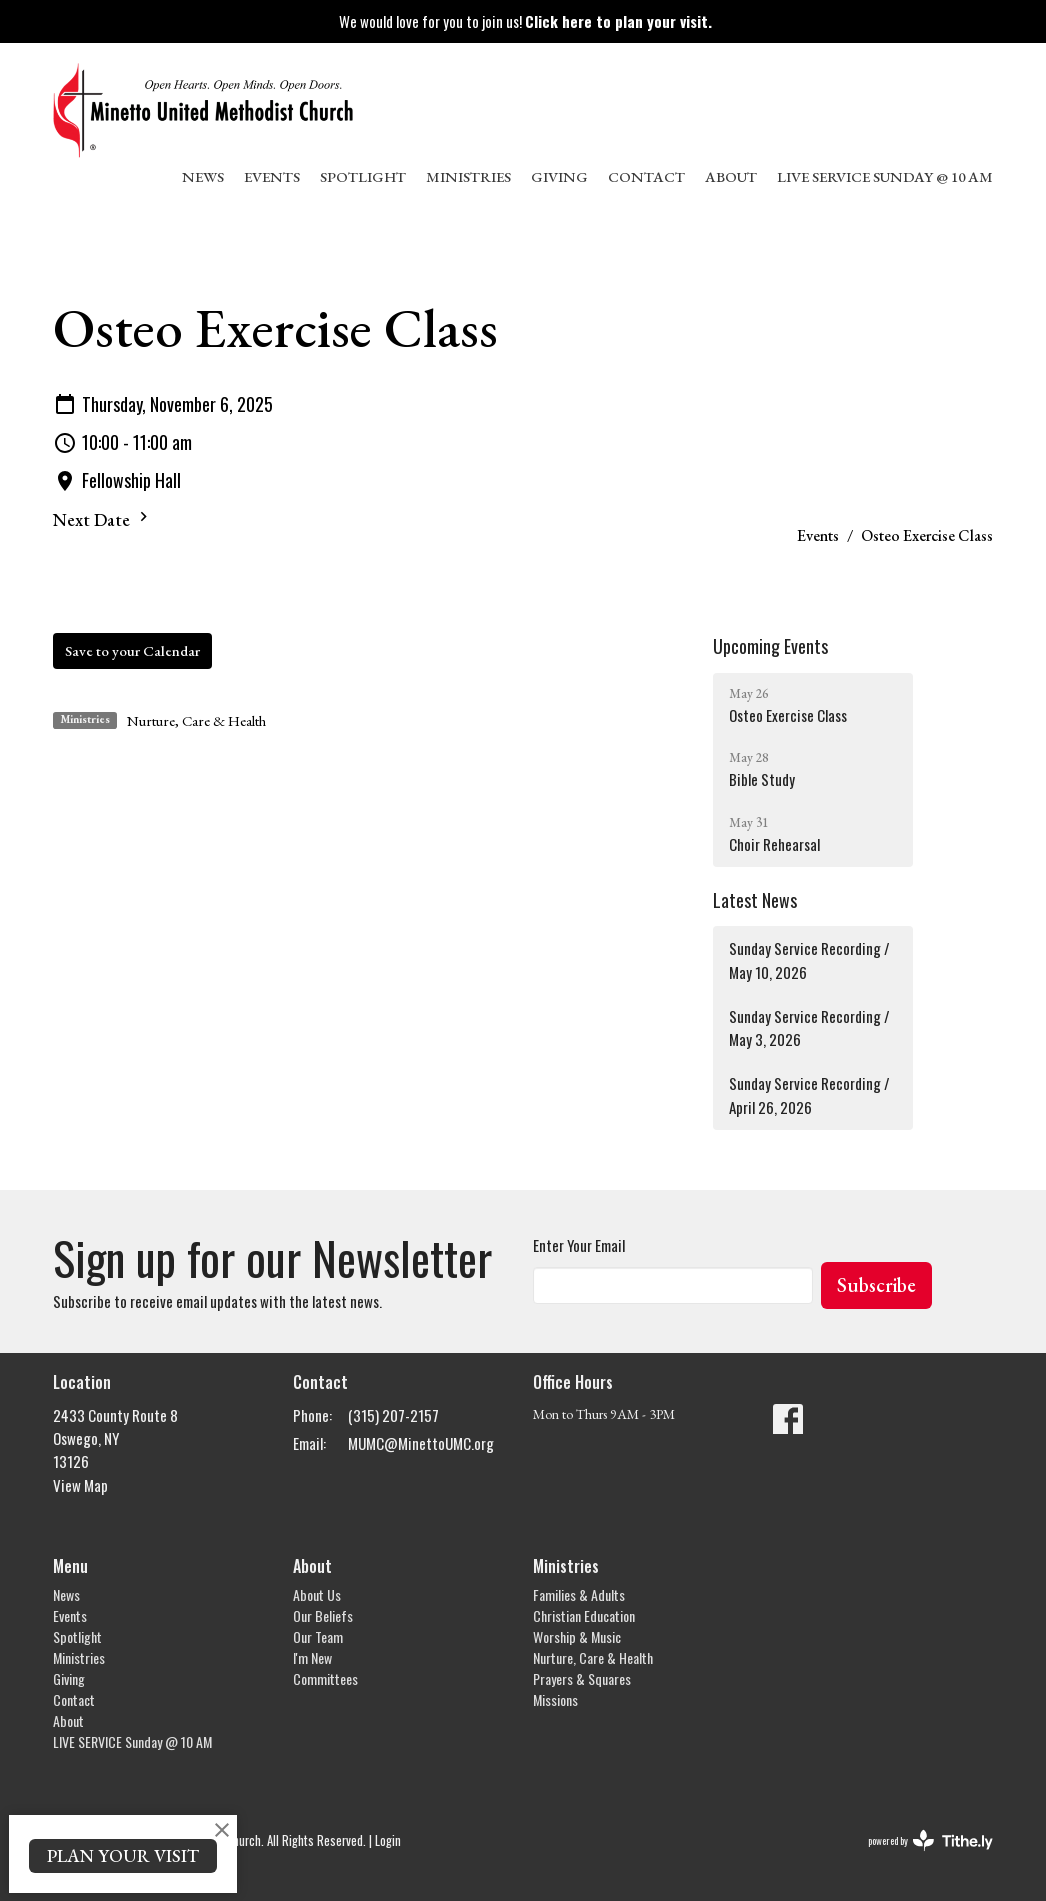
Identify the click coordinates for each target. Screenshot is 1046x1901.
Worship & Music (577, 1636)
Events (272, 176)
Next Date (103, 519)
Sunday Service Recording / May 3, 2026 (809, 1027)
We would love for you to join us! (525, 21)
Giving (559, 176)
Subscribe (876, 1285)
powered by (930, 1840)
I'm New (312, 1657)
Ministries (468, 176)
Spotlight (363, 176)
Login (388, 1840)
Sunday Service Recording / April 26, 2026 (809, 1094)
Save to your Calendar (132, 650)
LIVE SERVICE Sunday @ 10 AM (885, 176)
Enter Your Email (579, 1245)
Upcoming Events (770, 646)
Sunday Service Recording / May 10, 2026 (809, 959)
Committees (325, 1678)
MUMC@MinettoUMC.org (421, 1443)
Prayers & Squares (582, 1678)
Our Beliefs (323, 1615)
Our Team (318, 1636)
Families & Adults (579, 1594)
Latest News (755, 900)
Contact (646, 176)
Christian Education (584, 1615)
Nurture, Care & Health (196, 720)
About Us (317, 1594)
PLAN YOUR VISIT (123, 1855)
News (203, 176)
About (731, 176)
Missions (555, 1699)
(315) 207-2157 (393, 1415)
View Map (80, 1485)
